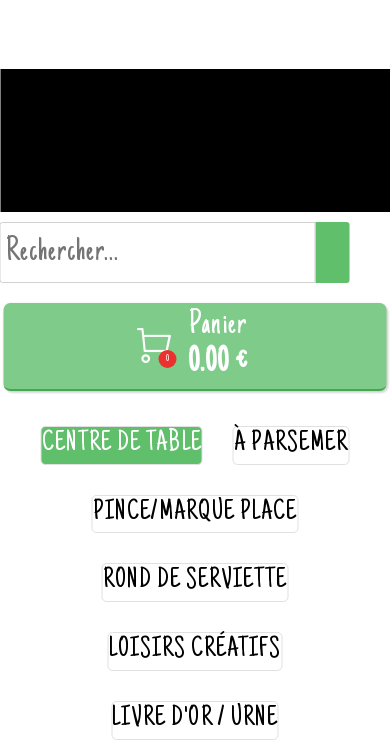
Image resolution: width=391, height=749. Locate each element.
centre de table (122, 444)
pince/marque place (195, 513)
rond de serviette (195, 581)
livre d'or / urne (195, 719)
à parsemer (291, 444)
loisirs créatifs (195, 650)
